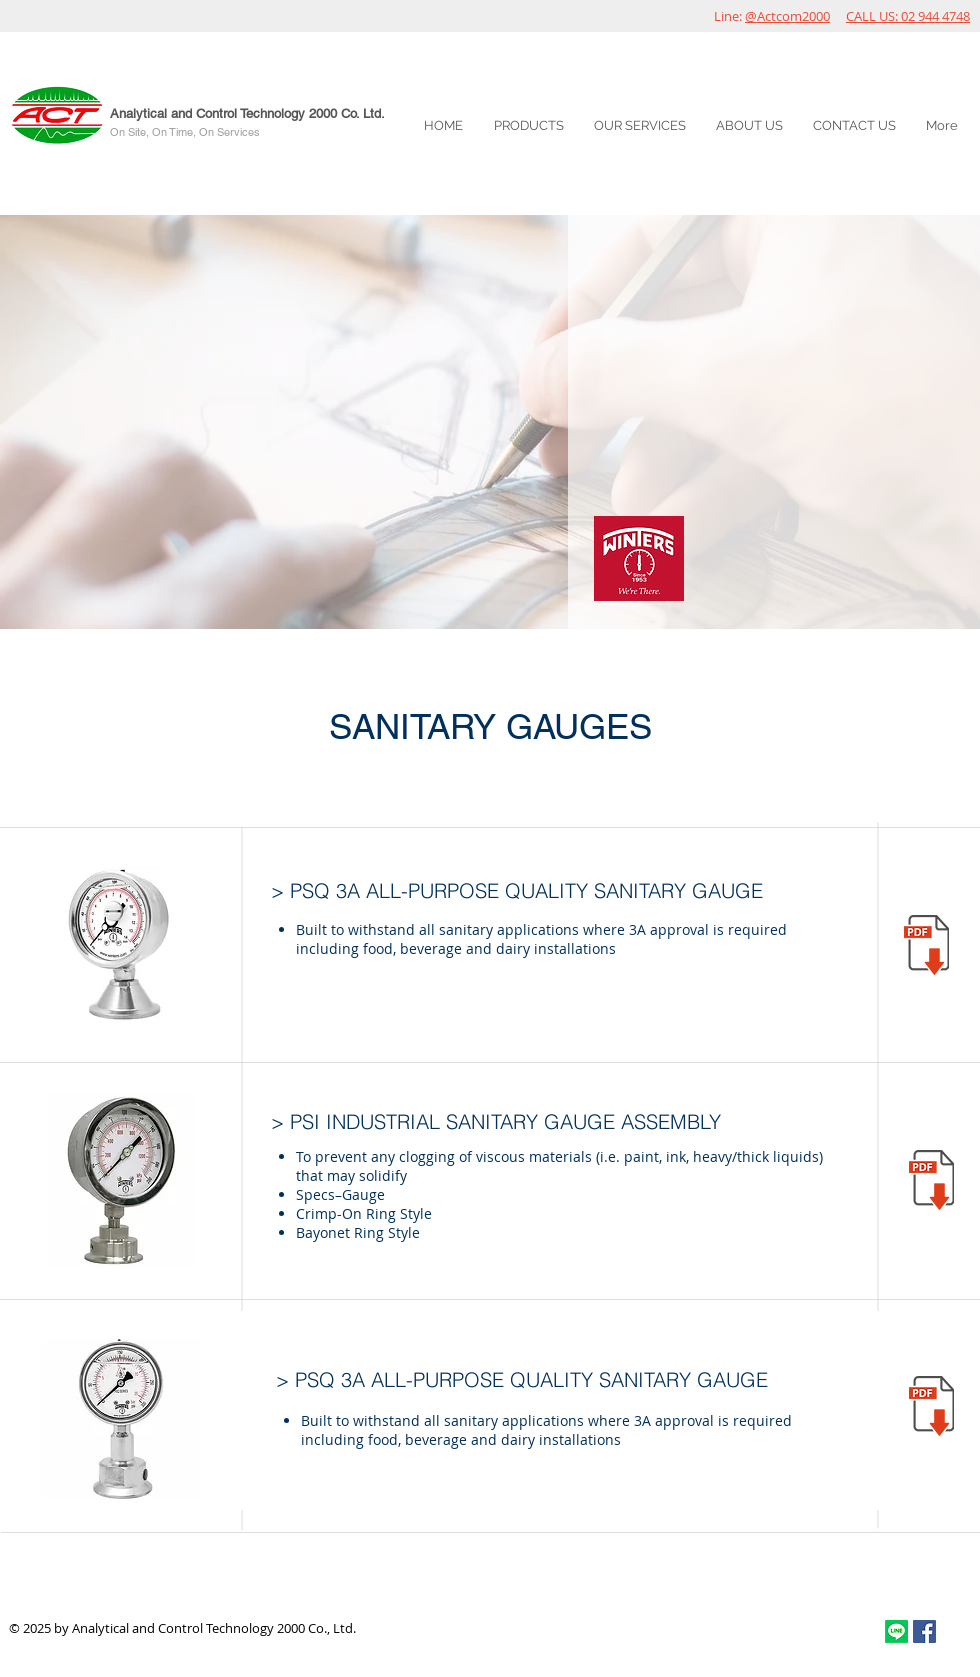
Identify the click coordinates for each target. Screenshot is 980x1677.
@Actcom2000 (787, 16)
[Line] (896, 1631)
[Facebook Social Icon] (924, 1631)
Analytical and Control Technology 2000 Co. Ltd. (247, 113)
